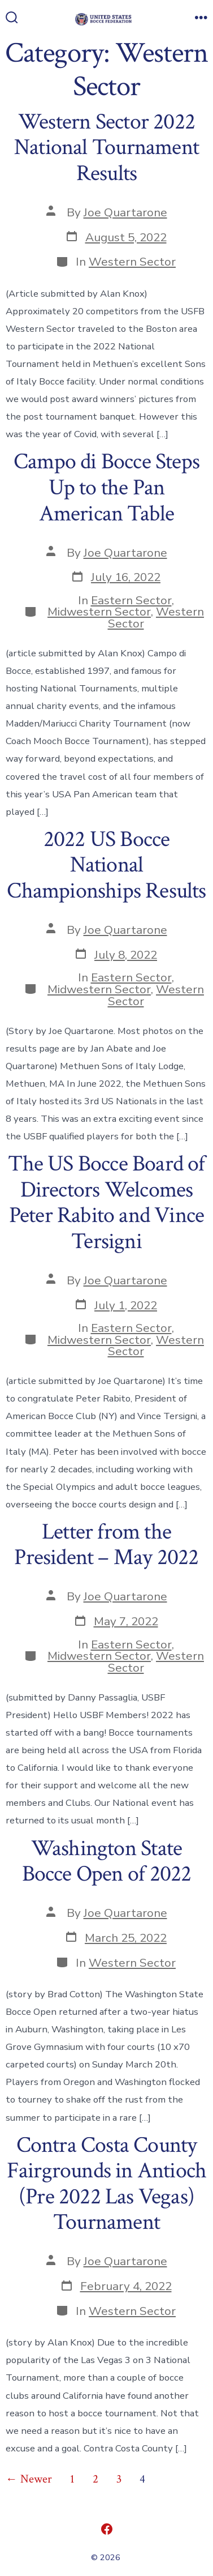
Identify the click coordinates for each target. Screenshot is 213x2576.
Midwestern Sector (99, 612)
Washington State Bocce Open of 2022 (107, 1861)
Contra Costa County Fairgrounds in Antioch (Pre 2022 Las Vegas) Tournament (107, 2183)
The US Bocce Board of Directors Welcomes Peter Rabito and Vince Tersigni (106, 1202)
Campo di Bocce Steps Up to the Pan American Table (106, 487)
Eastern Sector (131, 600)
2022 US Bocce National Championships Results (106, 865)
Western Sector (132, 262)
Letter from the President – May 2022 (106, 1545)
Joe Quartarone (125, 212)
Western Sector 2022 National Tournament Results (106, 147)
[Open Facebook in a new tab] (107, 2529)
